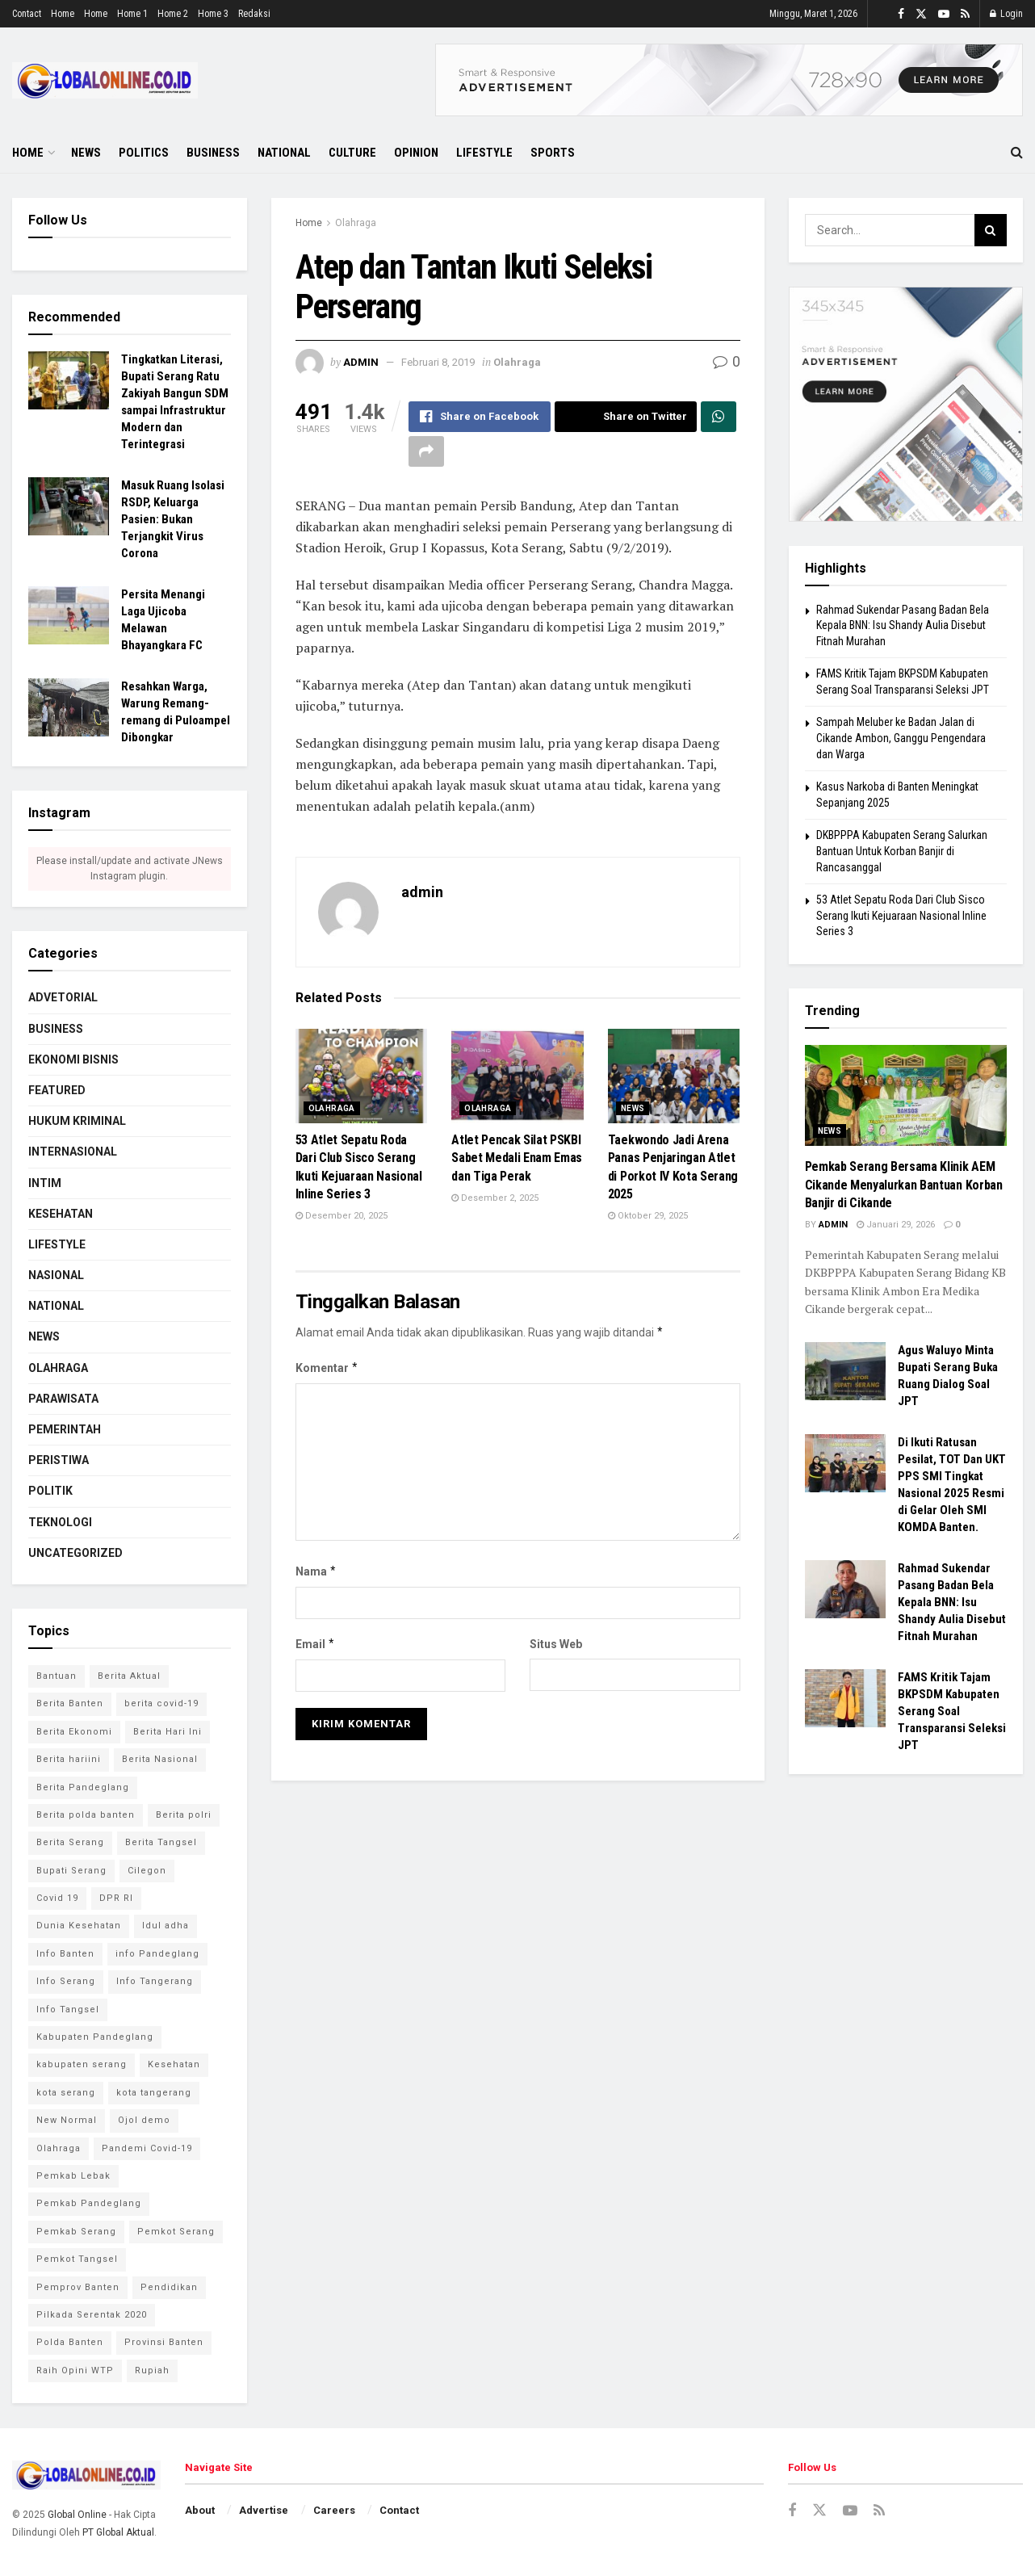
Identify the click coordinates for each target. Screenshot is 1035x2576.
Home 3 (213, 13)
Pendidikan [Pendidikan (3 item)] (169, 2287)
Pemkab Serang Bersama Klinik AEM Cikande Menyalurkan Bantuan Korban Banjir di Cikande (904, 1184)
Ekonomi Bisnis (73, 1059)
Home (62, 13)
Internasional (72, 1151)
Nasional (56, 1275)
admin (361, 362)
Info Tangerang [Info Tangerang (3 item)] (154, 1981)
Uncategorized (75, 1552)
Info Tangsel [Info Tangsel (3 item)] (67, 2009)
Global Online (77, 2514)
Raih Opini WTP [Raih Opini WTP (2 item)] (75, 2370)
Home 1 (132, 13)
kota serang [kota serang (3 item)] (65, 2092)
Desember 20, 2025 (341, 1215)
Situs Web (556, 1644)
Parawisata (63, 1398)
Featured (57, 1090)
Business (213, 152)
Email (315, 1644)
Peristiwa (58, 1460)
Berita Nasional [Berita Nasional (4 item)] (160, 1759)
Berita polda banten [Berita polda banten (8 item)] (85, 1815)
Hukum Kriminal (77, 1120)
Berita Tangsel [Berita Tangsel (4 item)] (161, 1842)
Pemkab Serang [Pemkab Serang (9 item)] (76, 2231)
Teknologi (60, 1522)
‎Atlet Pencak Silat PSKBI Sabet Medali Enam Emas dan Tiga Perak (516, 1158)
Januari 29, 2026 (896, 1224)
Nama (316, 1571)
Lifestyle (484, 152)
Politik (50, 1490)
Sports (552, 152)
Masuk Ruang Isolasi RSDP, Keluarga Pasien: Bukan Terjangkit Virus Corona (172, 519)
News (86, 152)
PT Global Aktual (118, 2532)
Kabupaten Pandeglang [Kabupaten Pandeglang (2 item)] (94, 2037)
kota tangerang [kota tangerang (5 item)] (153, 2092)
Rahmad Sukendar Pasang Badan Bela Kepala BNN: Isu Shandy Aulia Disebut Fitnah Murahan (902, 625)
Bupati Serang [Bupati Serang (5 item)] (71, 1870)
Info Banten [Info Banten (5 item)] (65, 1954)
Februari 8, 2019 (438, 362)
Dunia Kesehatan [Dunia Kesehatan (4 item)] (78, 1925)
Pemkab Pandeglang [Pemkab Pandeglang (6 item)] (88, 2203)
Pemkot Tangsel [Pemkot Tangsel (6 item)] (77, 2259)
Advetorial (63, 997)
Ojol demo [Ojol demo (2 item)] (144, 2120)
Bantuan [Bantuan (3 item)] (56, 1676)
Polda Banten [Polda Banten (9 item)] (69, 2342)
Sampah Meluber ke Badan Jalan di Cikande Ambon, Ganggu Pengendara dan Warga (901, 737)
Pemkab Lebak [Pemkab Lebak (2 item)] (73, 2176)
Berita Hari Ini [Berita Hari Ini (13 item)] (167, 1731)
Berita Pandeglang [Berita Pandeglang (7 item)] (82, 1787)
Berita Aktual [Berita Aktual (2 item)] (129, 1676)
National (284, 152)
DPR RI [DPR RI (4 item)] (116, 1898)
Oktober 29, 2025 (648, 1215)
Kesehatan (60, 1213)
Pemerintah (64, 1429)
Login (1006, 13)
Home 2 (172, 13)
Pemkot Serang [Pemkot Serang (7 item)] (176, 2231)
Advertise (263, 2510)
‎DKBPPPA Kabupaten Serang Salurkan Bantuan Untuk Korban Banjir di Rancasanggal (901, 851)
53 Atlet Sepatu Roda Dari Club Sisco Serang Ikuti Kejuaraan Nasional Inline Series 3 (901, 915)
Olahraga (355, 223)
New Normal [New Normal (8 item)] (66, 2120)
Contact (26, 13)
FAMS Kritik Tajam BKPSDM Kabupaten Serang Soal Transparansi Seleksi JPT (952, 1711)
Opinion (416, 152)
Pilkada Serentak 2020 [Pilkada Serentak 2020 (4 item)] (91, 2315)
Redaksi (254, 13)
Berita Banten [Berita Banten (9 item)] (69, 1703)
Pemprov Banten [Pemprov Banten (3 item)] (77, 2287)
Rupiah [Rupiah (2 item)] (152, 2370)
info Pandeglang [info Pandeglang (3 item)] (157, 1954)
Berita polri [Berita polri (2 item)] (184, 1815)
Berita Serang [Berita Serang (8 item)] (70, 1842)
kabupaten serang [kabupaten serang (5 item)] (81, 2064)
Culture (352, 152)
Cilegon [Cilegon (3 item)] (147, 1870)
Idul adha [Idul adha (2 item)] (165, 1925)
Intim (44, 1183)
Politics (144, 152)
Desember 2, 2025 (494, 1198)
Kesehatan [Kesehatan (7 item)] (174, 2064)
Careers (334, 2510)
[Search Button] (990, 230)
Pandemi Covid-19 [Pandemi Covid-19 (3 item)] (147, 2148)
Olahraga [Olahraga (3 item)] (58, 2148)
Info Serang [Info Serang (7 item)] (65, 1981)
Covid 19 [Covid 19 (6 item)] (57, 1898)
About (200, 2510)
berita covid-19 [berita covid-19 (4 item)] (161, 1703)
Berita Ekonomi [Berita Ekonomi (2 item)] (74, 1731)
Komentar (327, 1368)
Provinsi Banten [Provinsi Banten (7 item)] (163, 2342)
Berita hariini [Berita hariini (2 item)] (68, 1759)
